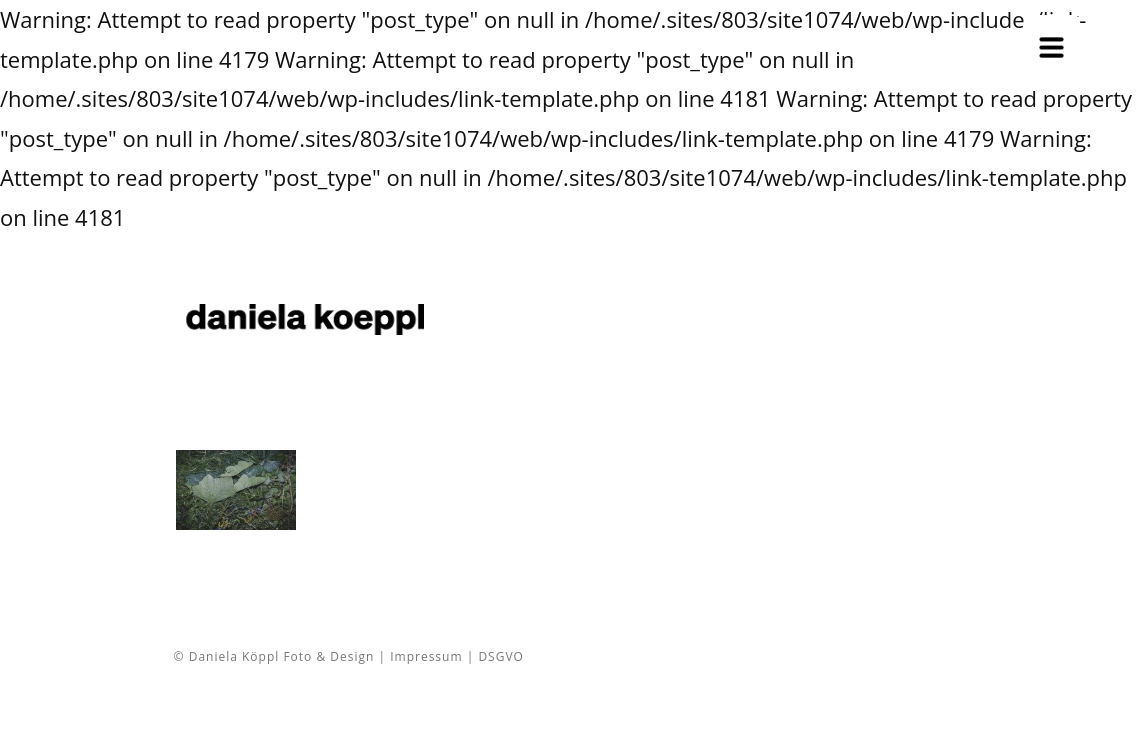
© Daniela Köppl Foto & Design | (282, 656)
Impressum (426, 656)
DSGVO (501, 656)
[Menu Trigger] (1051, 42)
